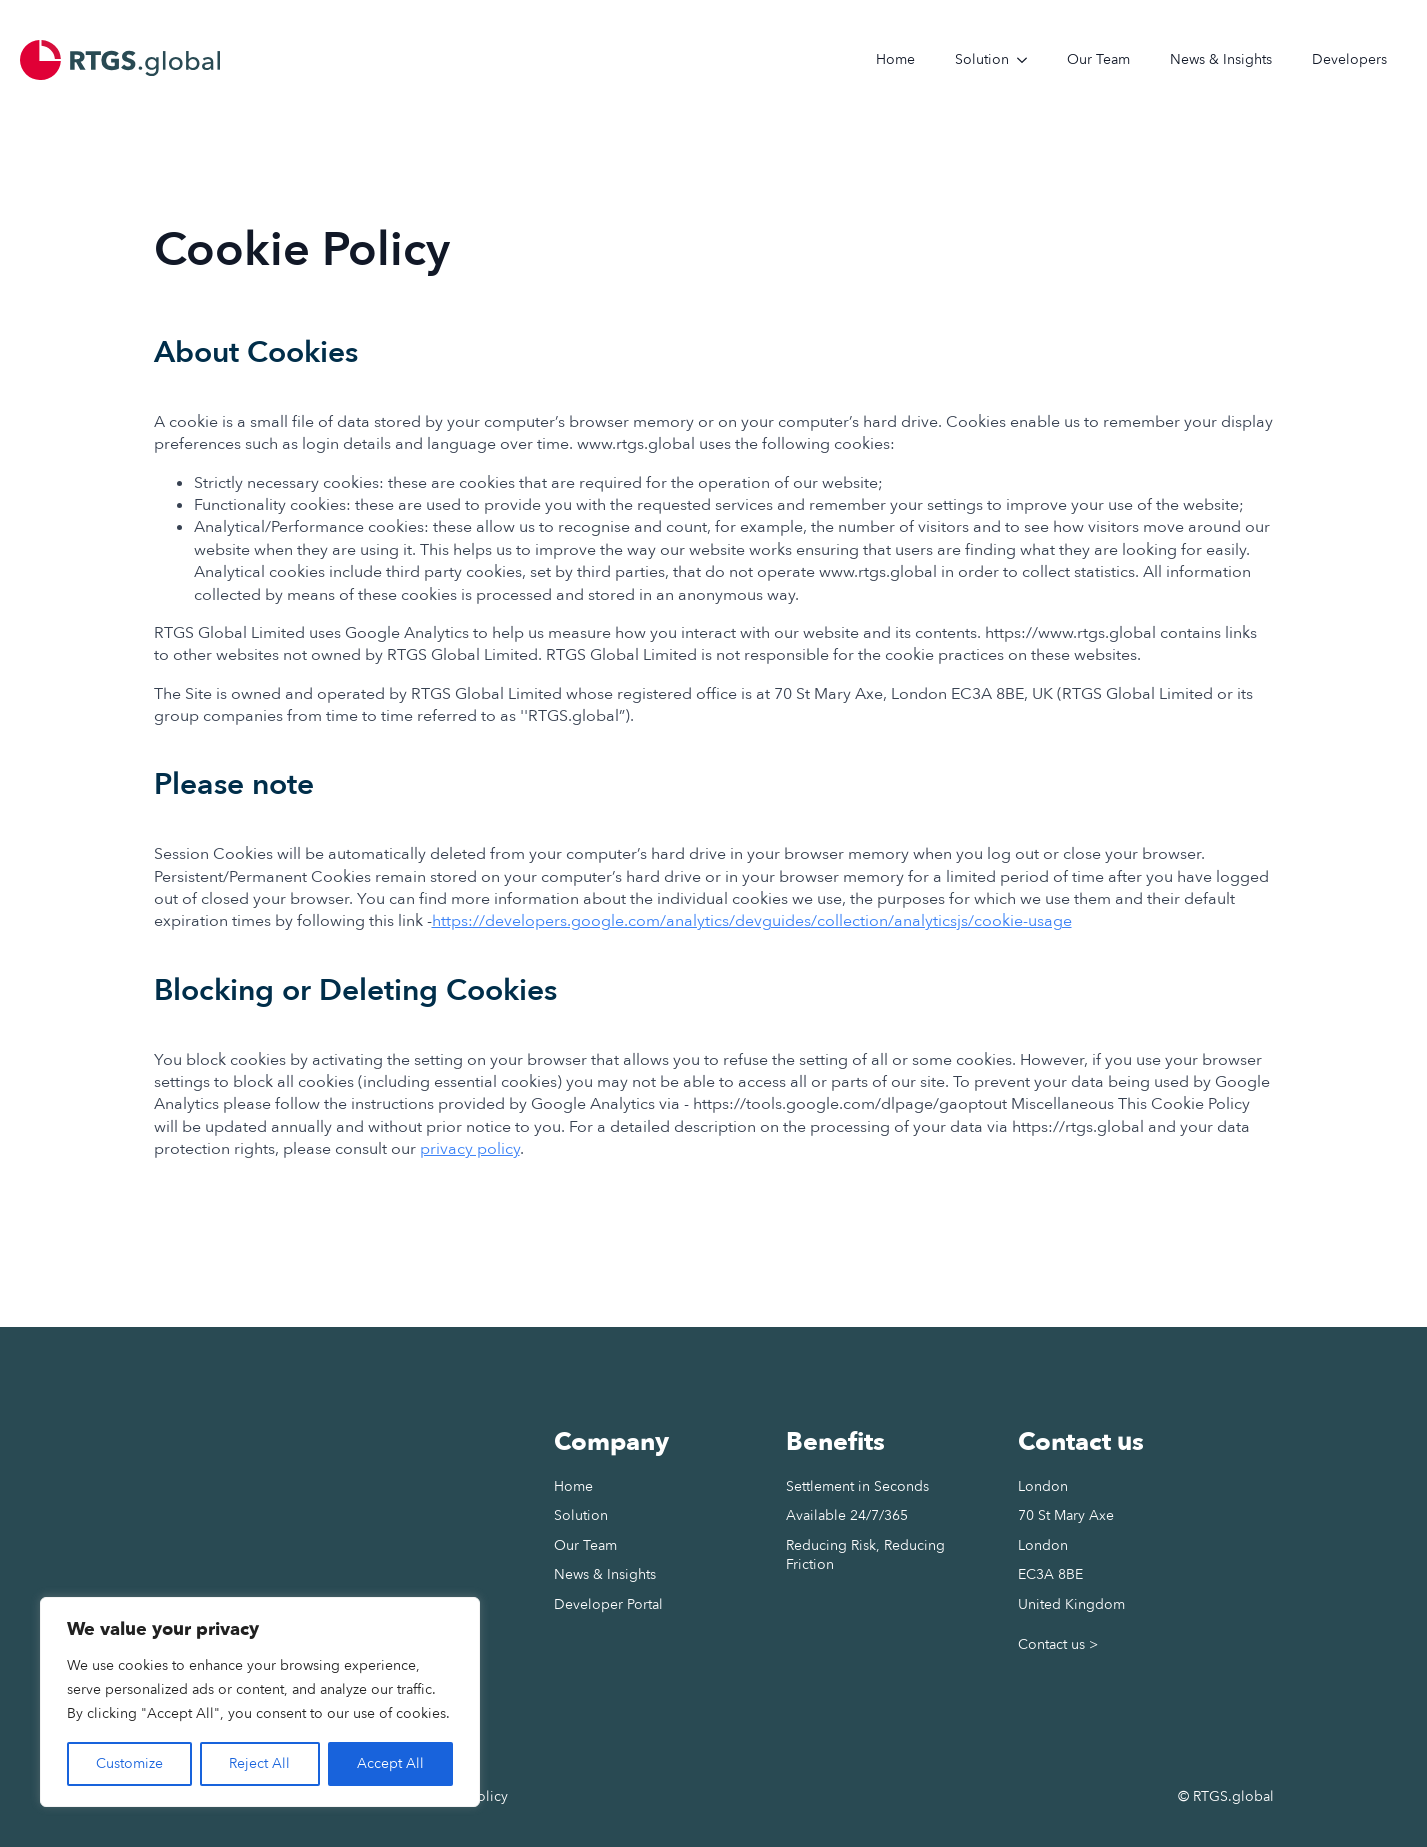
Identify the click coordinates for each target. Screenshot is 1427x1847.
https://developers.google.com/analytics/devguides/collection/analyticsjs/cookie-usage (752, 921)
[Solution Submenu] (1028, 60)
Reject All (259, 1763)
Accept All (390, 1763)
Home (895, 59)
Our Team (1098, 59)
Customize (129, 1763)
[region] (260, 1702)
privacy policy (470, 1149)
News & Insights (1221, 59)
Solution (982, 59)
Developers (1349, 59)
